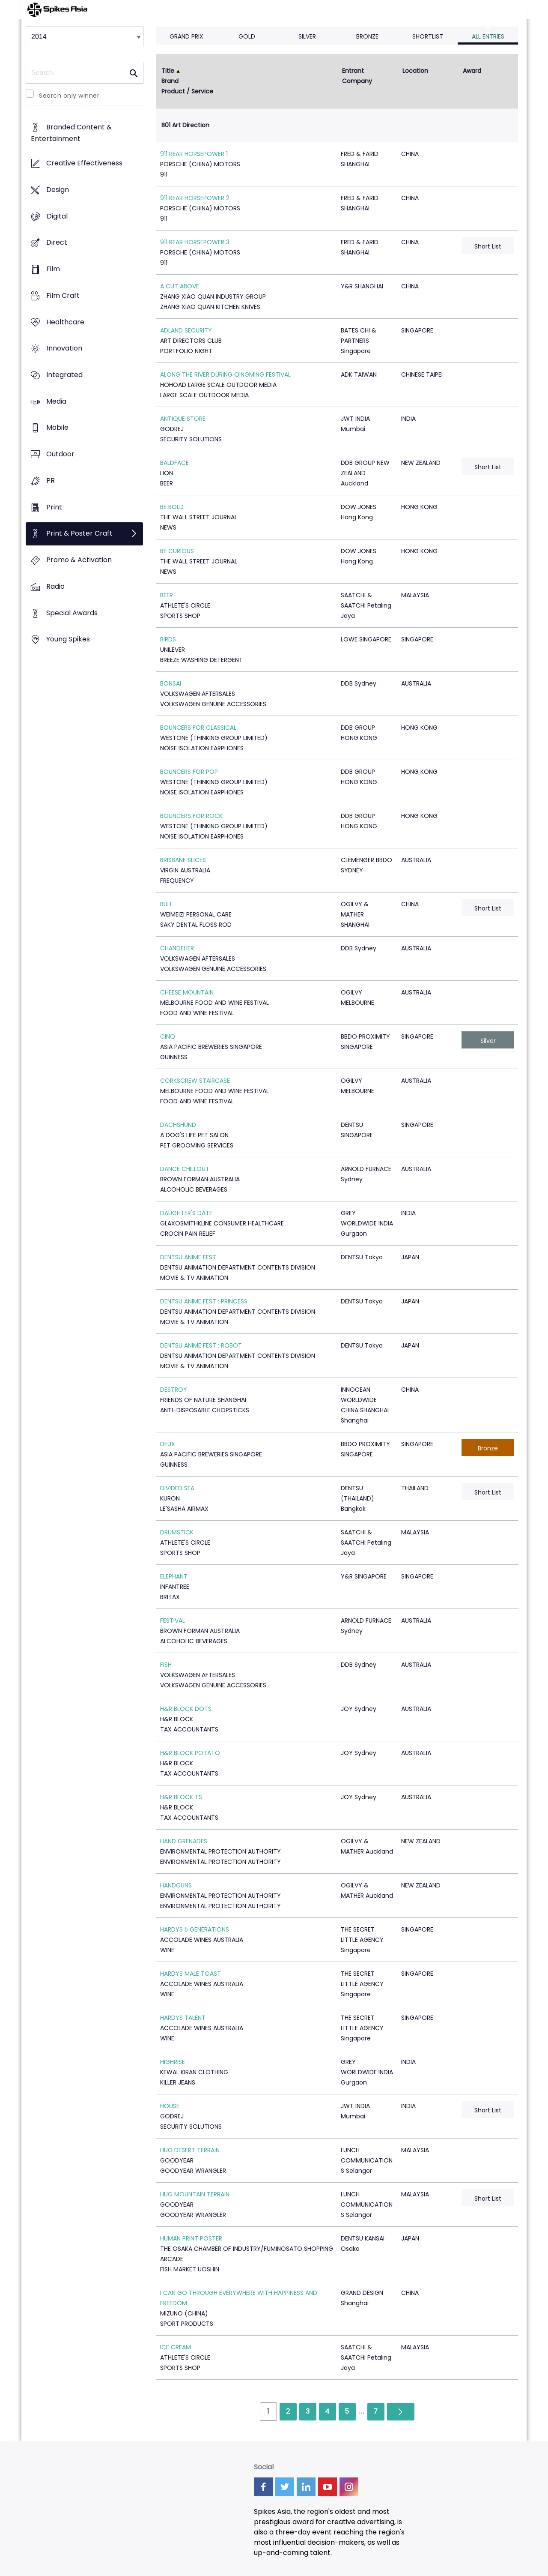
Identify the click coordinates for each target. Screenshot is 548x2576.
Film (53, 269)
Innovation (64, 348)
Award (472, 70)
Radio (55, 586)
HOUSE (169, 2106)
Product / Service (187, 91)
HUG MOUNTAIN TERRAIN (194, 2194)
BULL (166, 904)
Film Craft (63, 295)
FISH (166, 1664)
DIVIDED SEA (177, 1488)
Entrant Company (357, 75)
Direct (56, 243)
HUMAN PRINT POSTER (191, 2238)
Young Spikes (68, 639)
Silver (307, 36)
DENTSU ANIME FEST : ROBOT (201, 1345)
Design (57, 190)
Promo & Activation (79, 560)
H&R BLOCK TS (181, 1797)
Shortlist (427, 36)
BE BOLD (172, 507)
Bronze (367, 36)
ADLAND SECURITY (186, 330)
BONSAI (170, 683)
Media (56, 401)
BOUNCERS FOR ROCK (191, 816)
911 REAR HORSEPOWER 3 (194, 242)
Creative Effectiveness (84, 163)
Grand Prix (186, 36)
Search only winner (69, 95)
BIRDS (168, 639)
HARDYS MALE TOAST (190, 1973)
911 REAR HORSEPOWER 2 (194, 198)
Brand (170, 81)
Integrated (64, 375)
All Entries (488, 36)
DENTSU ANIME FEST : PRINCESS (203, 1301)
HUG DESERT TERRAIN (190, 2150)
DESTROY (173, 1389)
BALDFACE (174, 462)
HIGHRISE (172, 2062)
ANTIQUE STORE (183, 418)
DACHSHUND (178, 1124)
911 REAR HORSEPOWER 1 (194, 154)
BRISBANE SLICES (183, 860)
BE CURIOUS (177, 551)
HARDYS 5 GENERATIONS (194, 1929)
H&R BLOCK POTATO (190, 1753)
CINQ (167, 1036)
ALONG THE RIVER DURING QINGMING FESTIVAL (225, 374)
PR (50, 480)
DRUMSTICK (177, 1532)
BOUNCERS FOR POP (189, 771)
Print (54, 507)
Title (167, 70)
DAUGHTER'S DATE (186, 1213)
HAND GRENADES (183, 1841)
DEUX (167, 1444)
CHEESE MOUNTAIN (187, 992)
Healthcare (65, 322)
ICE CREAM (175, 2347)
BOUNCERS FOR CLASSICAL (198, 727)
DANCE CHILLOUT (184, 1169)
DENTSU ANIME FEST (188, 1257)
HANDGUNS (176, 1885)
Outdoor (60, 454)
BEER (166, 595)
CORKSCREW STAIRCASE (195, 1080)
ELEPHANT (174, 1576)
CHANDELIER (177, 948)
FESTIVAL (172, 1620)
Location (415, 70)
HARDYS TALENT (183, 2017)
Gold (246, 36)
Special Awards (72, 613)
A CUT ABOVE (179, 286)
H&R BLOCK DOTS (185, 1708)
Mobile (57, 428)
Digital (57, 216)
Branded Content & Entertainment (71, 133)
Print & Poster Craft (79, 534)
